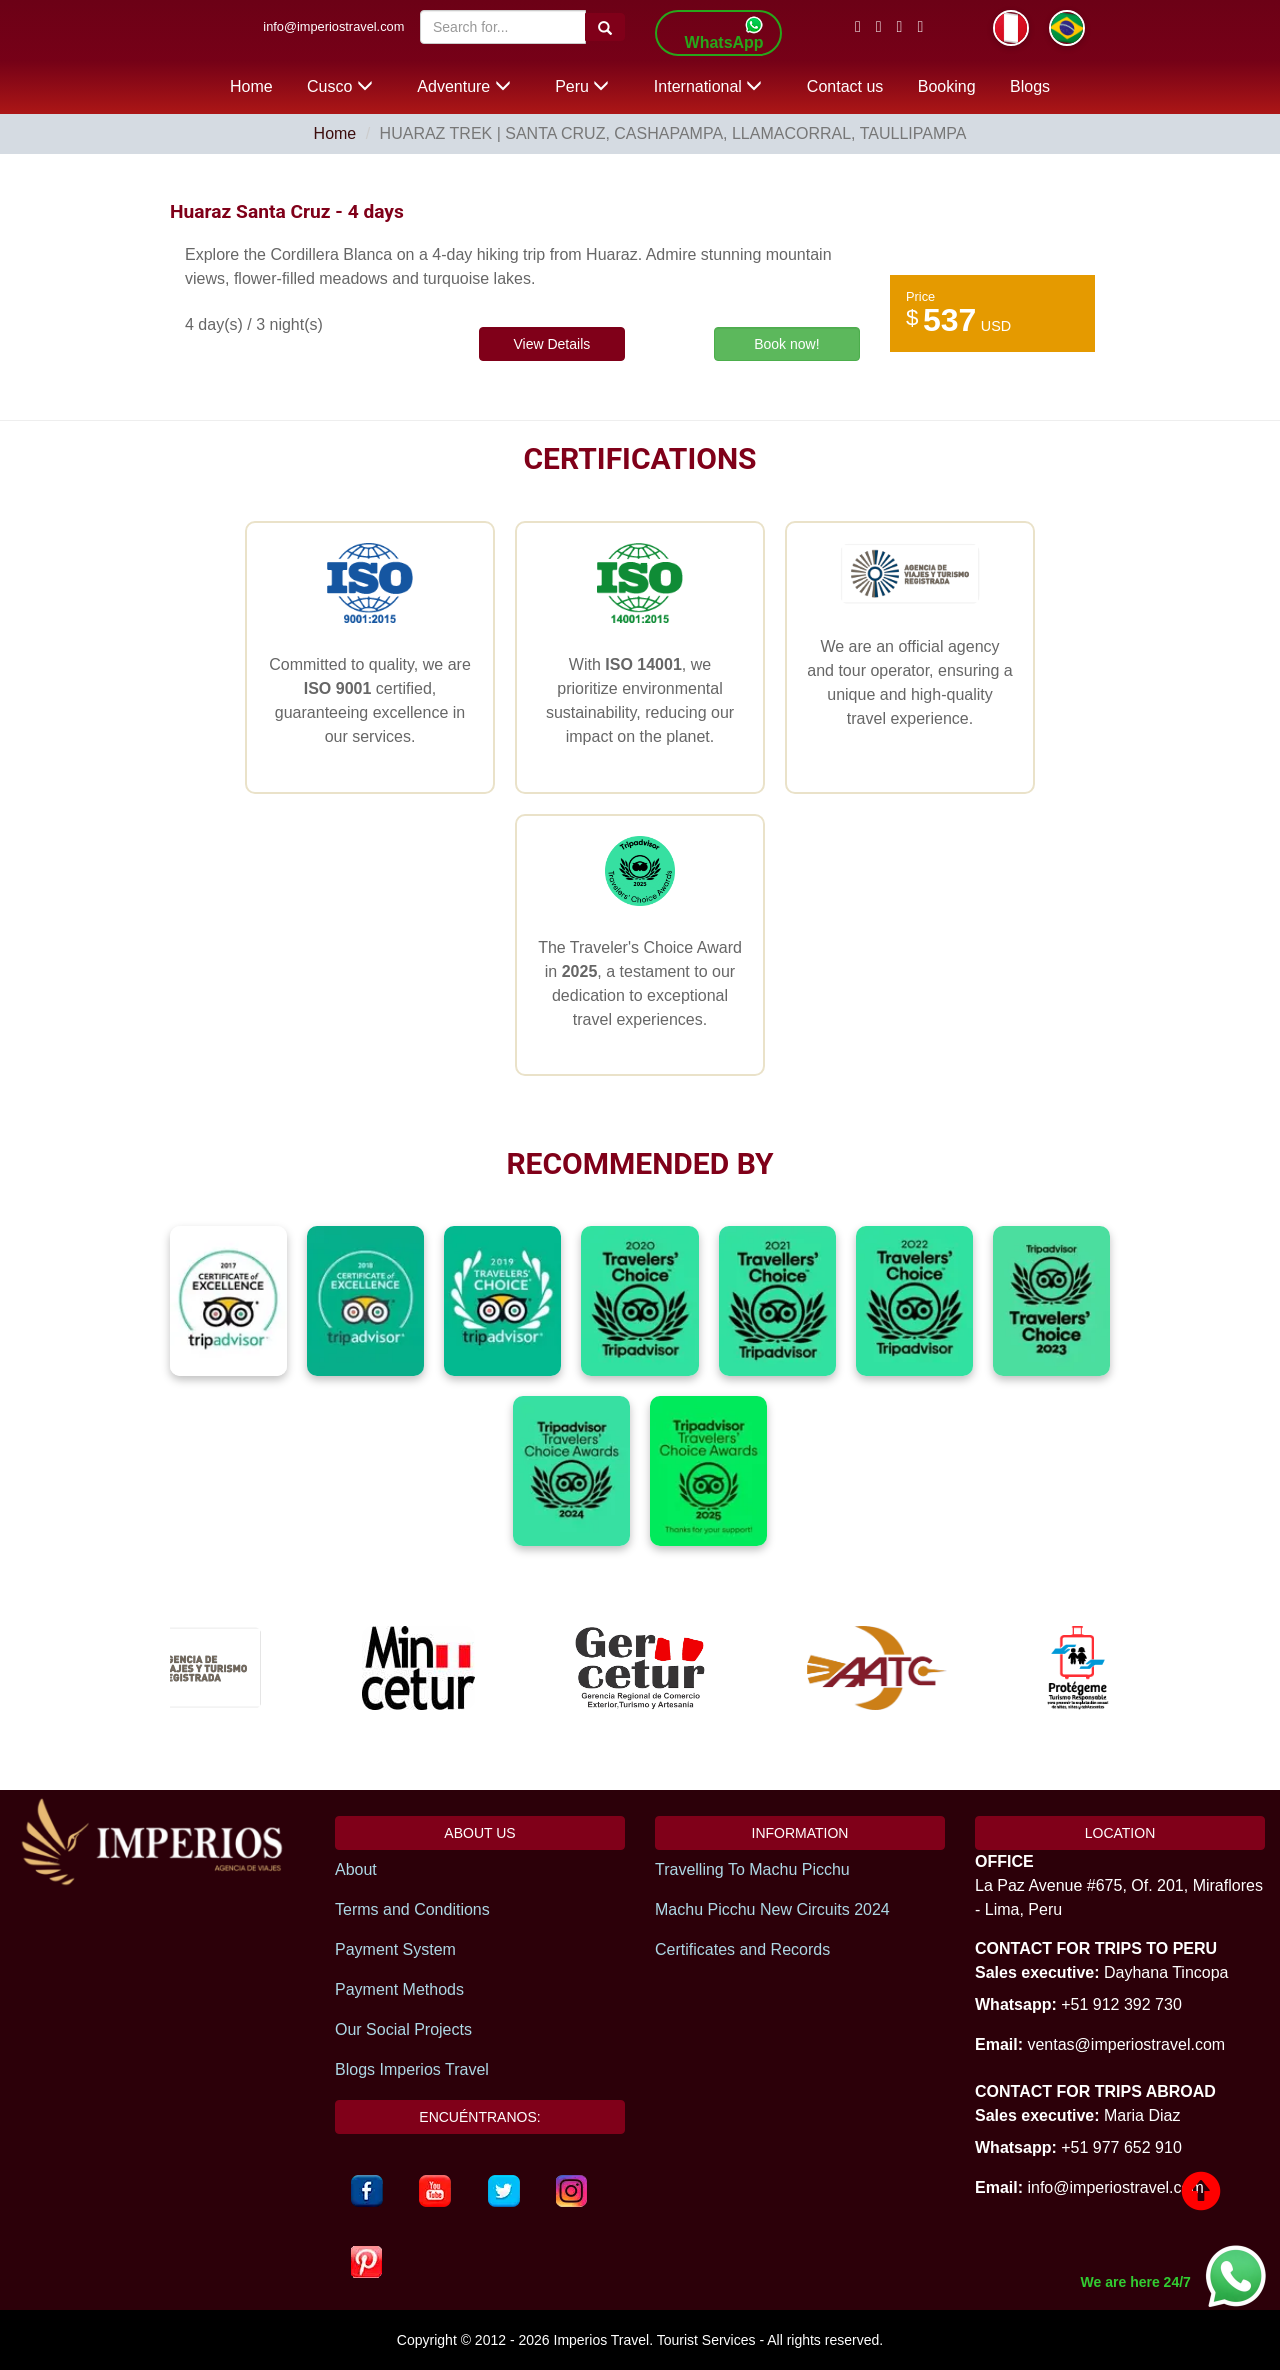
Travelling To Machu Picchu (752, 1869)
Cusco (340, 86)
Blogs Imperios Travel (412, 2069)
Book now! (786, 344)
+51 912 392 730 (1121, 2004)
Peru (582, 86)
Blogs (1030, 86)
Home (251, 86)
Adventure (463, 86)
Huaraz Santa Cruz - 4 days (287, 211)
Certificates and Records (742, 1949)
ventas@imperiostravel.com (1126, 2044)
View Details (551, 344)
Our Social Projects (403, 2029)
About (356, 1869)
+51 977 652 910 (1121, 2147)
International (708, 86)
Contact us (845, 86)
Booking (947, 86)
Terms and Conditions (412, 1909)
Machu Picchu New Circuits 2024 (772, 1909)
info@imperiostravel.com (333, 26)
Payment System (395, 1949)
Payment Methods (399, 1989)
